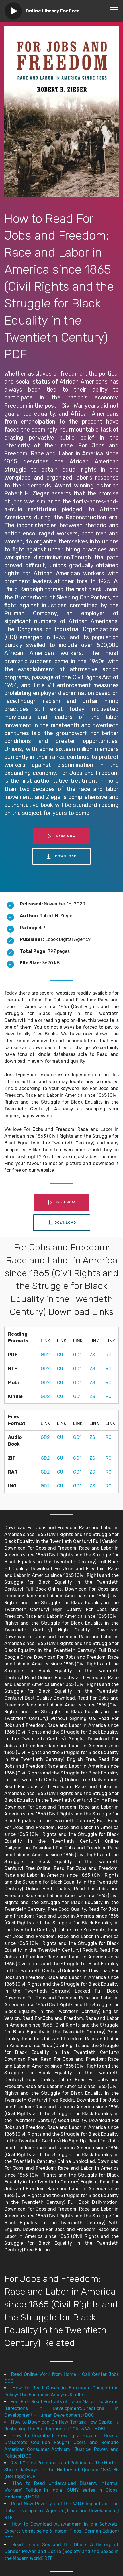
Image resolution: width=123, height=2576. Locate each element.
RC (109, 1354)
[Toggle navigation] (114, 9)
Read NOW (61, 836)
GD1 (77, 1354)
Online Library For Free (53, 11)
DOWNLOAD (61, 856)
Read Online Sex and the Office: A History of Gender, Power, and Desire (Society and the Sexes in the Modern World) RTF (61, 2551)
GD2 (45, 1354)
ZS (92, 1354)
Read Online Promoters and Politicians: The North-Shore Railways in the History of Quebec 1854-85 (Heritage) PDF (61, 2469)
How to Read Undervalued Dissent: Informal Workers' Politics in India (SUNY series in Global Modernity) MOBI (61, 2490)
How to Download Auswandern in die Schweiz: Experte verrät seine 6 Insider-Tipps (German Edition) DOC (61, 2531)
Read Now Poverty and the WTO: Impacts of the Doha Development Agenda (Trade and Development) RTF (61, 2510)
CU (60, 1354)
